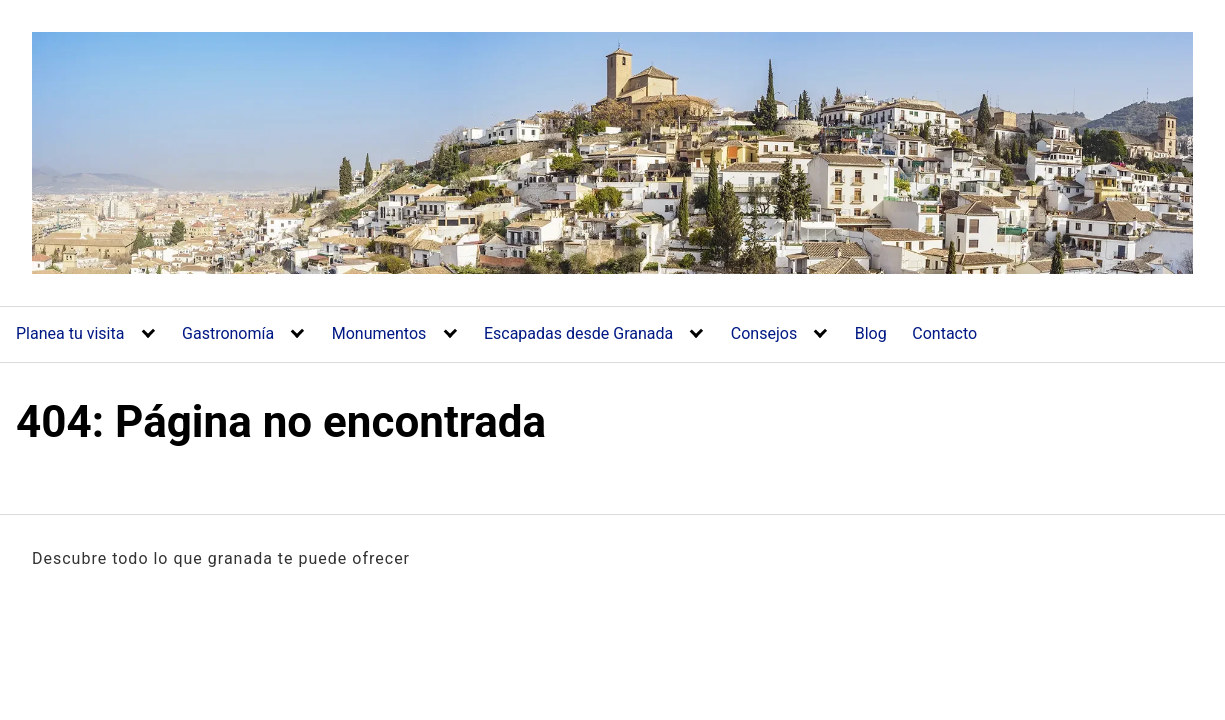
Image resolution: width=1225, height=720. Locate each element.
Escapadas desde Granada (578, 333)
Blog (871, 333)
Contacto (944, 333)
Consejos (764, 333)
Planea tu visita (70, 333)
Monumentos (379, 333)
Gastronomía (228, 333)
